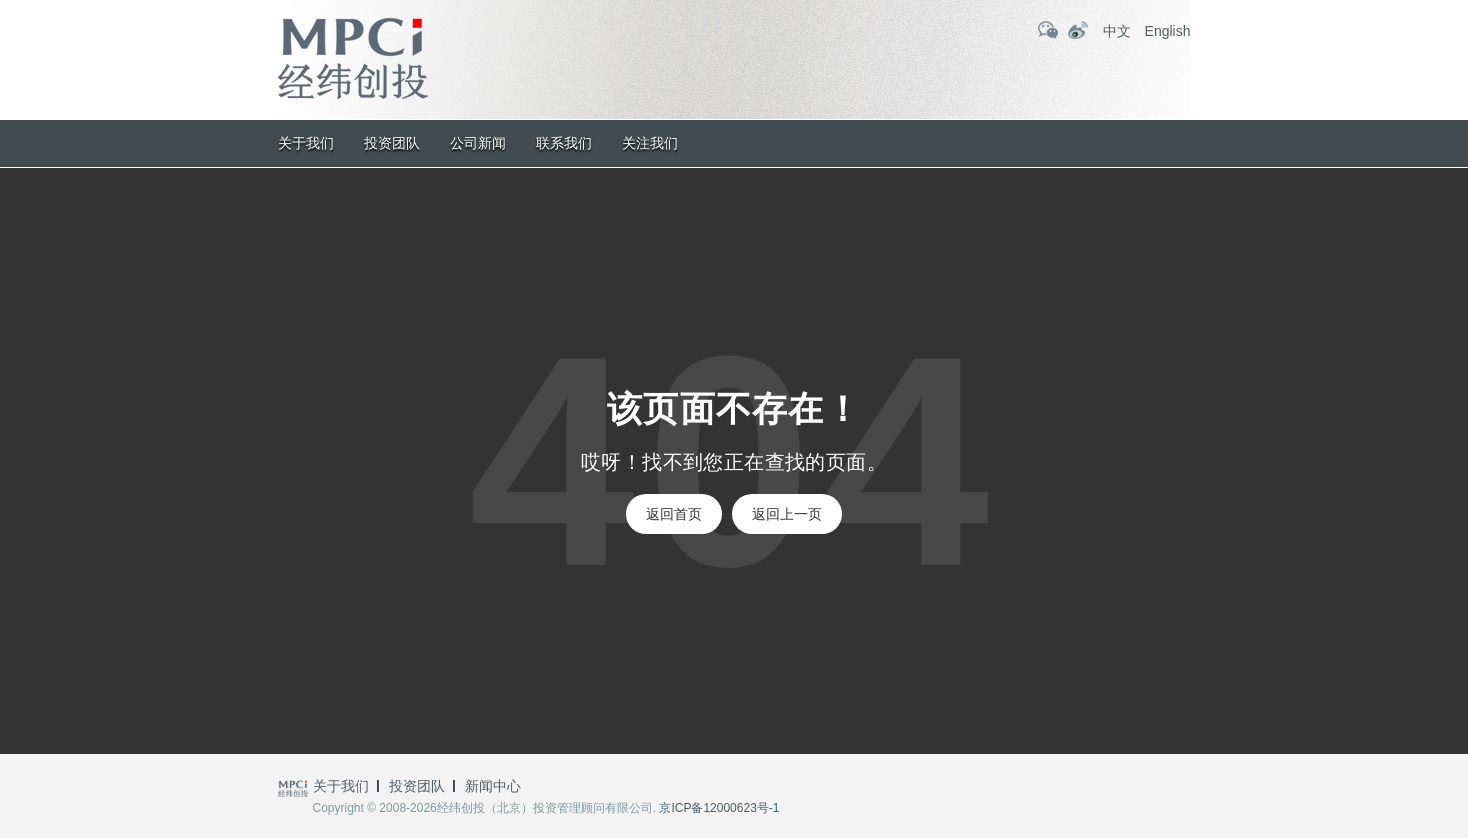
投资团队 (392, 143)
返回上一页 (787, 514)
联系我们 (564, 143)
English (1168, 31)
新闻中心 (493, 786)
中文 (1117, 31)
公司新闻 (478, 143)
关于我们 (306, 143)
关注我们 (650, 143)
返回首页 (674, 514)
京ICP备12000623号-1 (719, 808)
